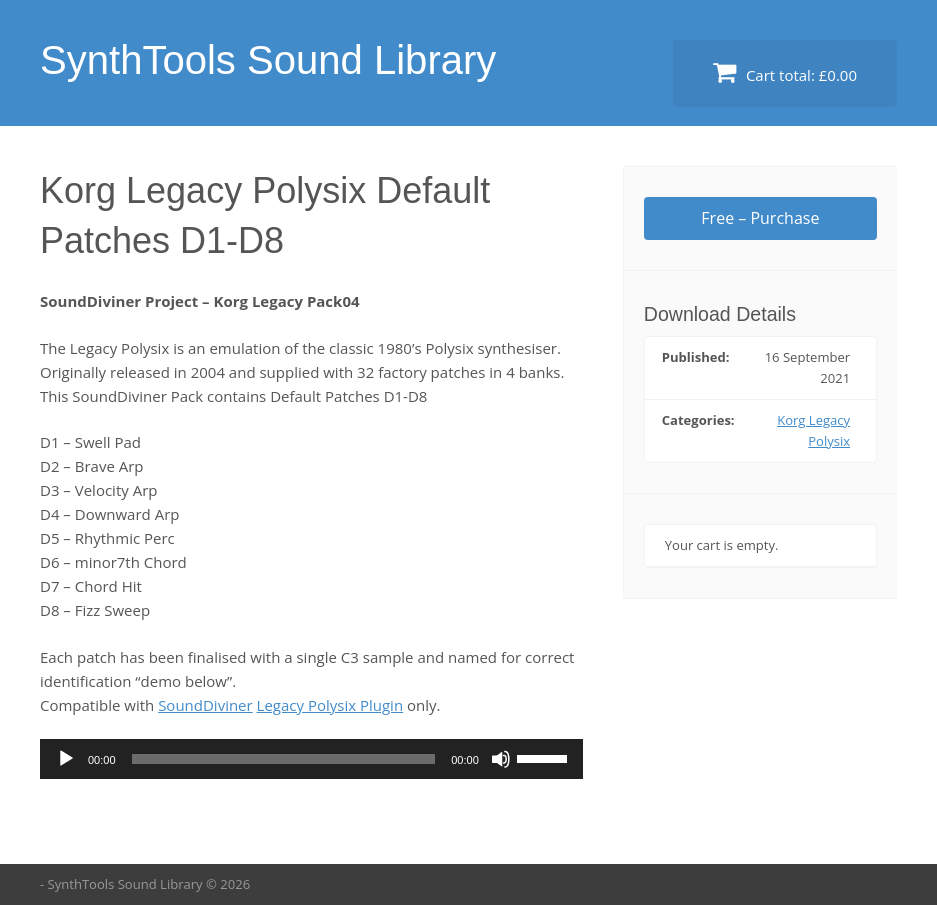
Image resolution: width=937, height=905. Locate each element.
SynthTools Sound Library (268, 60)
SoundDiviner (205, 705)
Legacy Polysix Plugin (330, 705)
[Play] (66, 759)
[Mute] (501, 759)
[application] (311, 759)
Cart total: (785, 72)
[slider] (284, 759)
